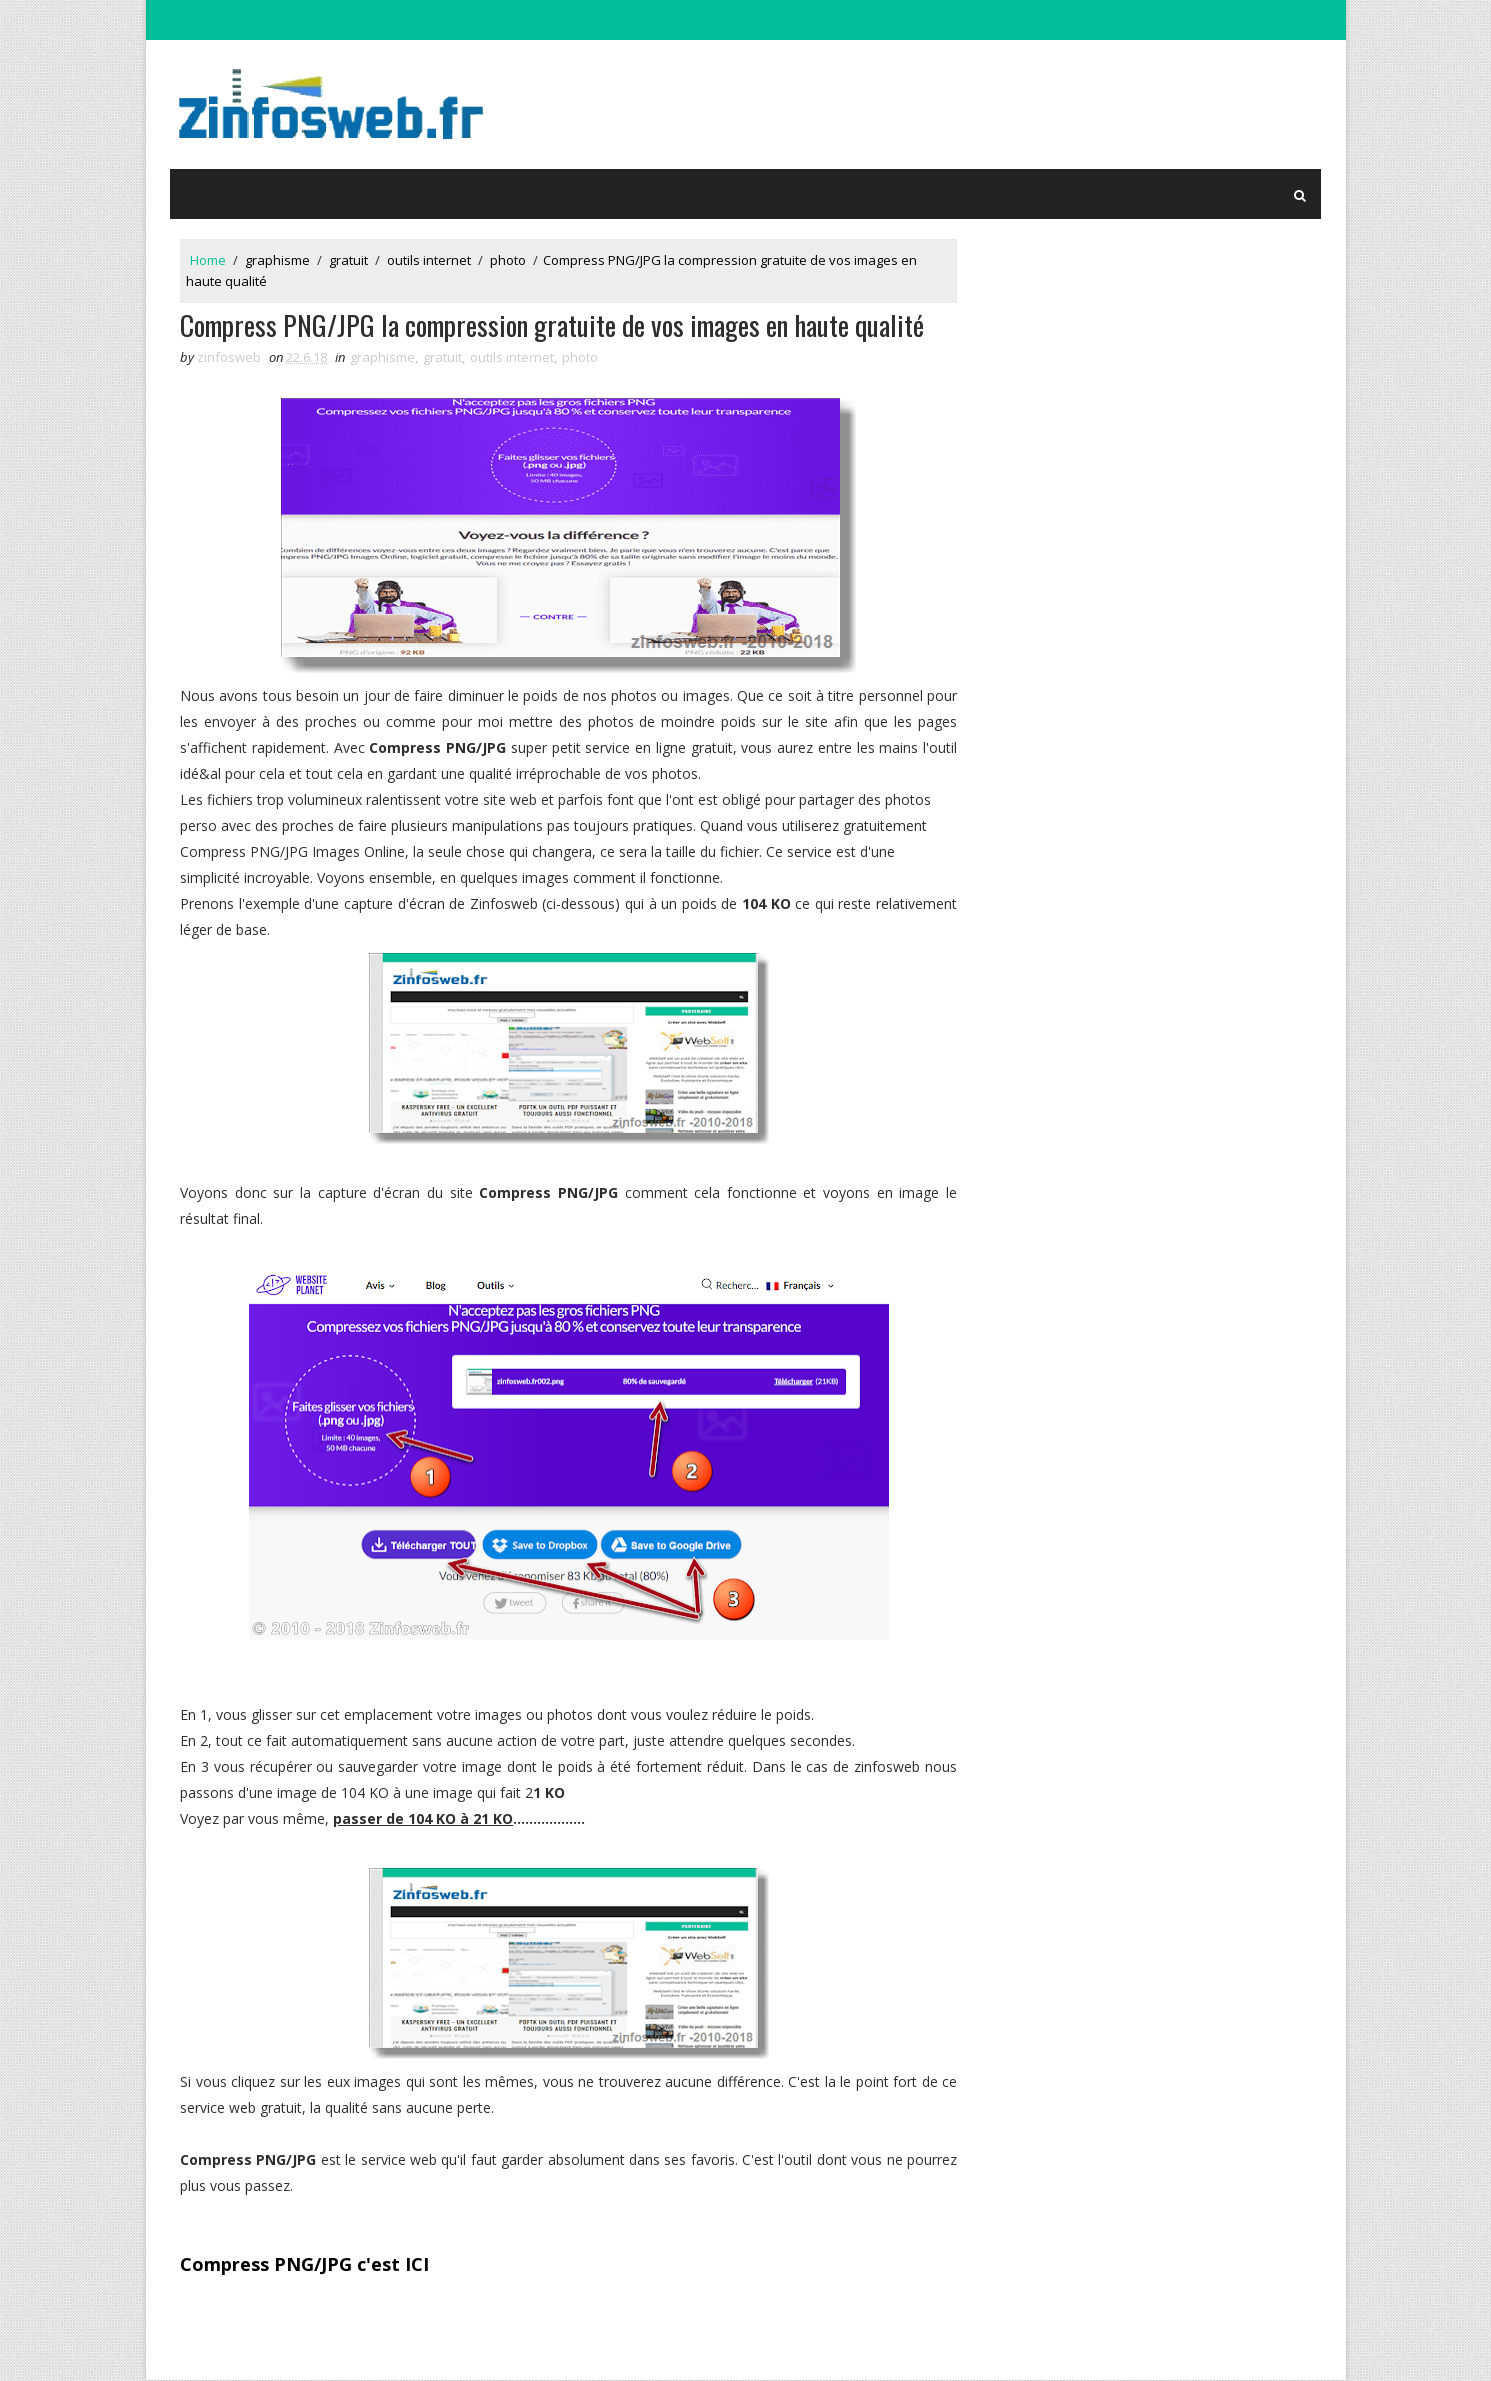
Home (209, 259)
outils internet (430, 259)
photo (509, 259)
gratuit (349, 259)
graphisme (278, 259)
